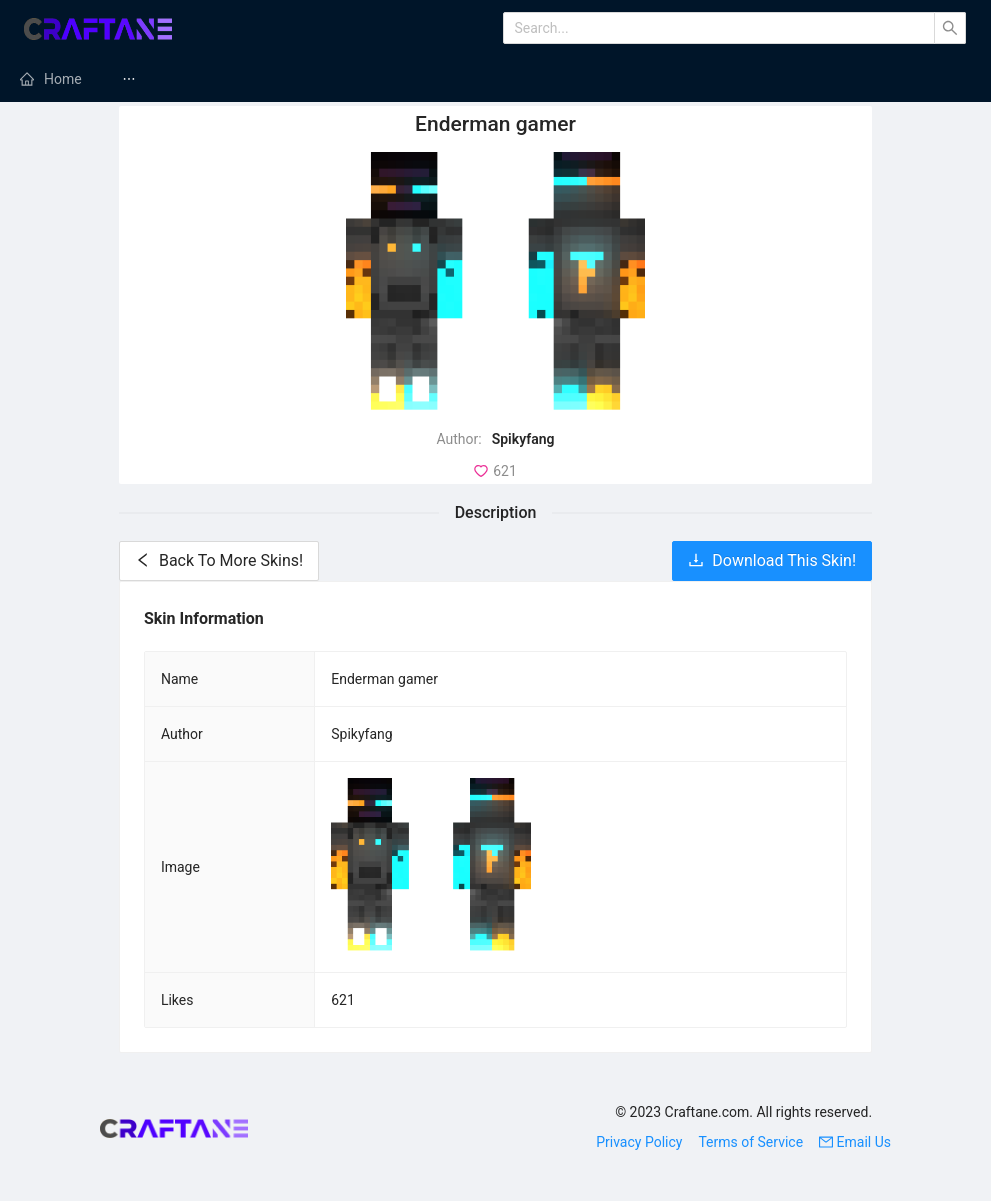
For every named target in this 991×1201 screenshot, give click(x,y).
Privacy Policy (639, 1142)
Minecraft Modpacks (546, 79)
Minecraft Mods (195, 79)
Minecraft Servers (363, 79)
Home (63, 79)
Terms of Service (750, 1142)
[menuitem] (51, 79)
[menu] (495, 79)
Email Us (855, 1142)
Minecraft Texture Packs (749, 79)
